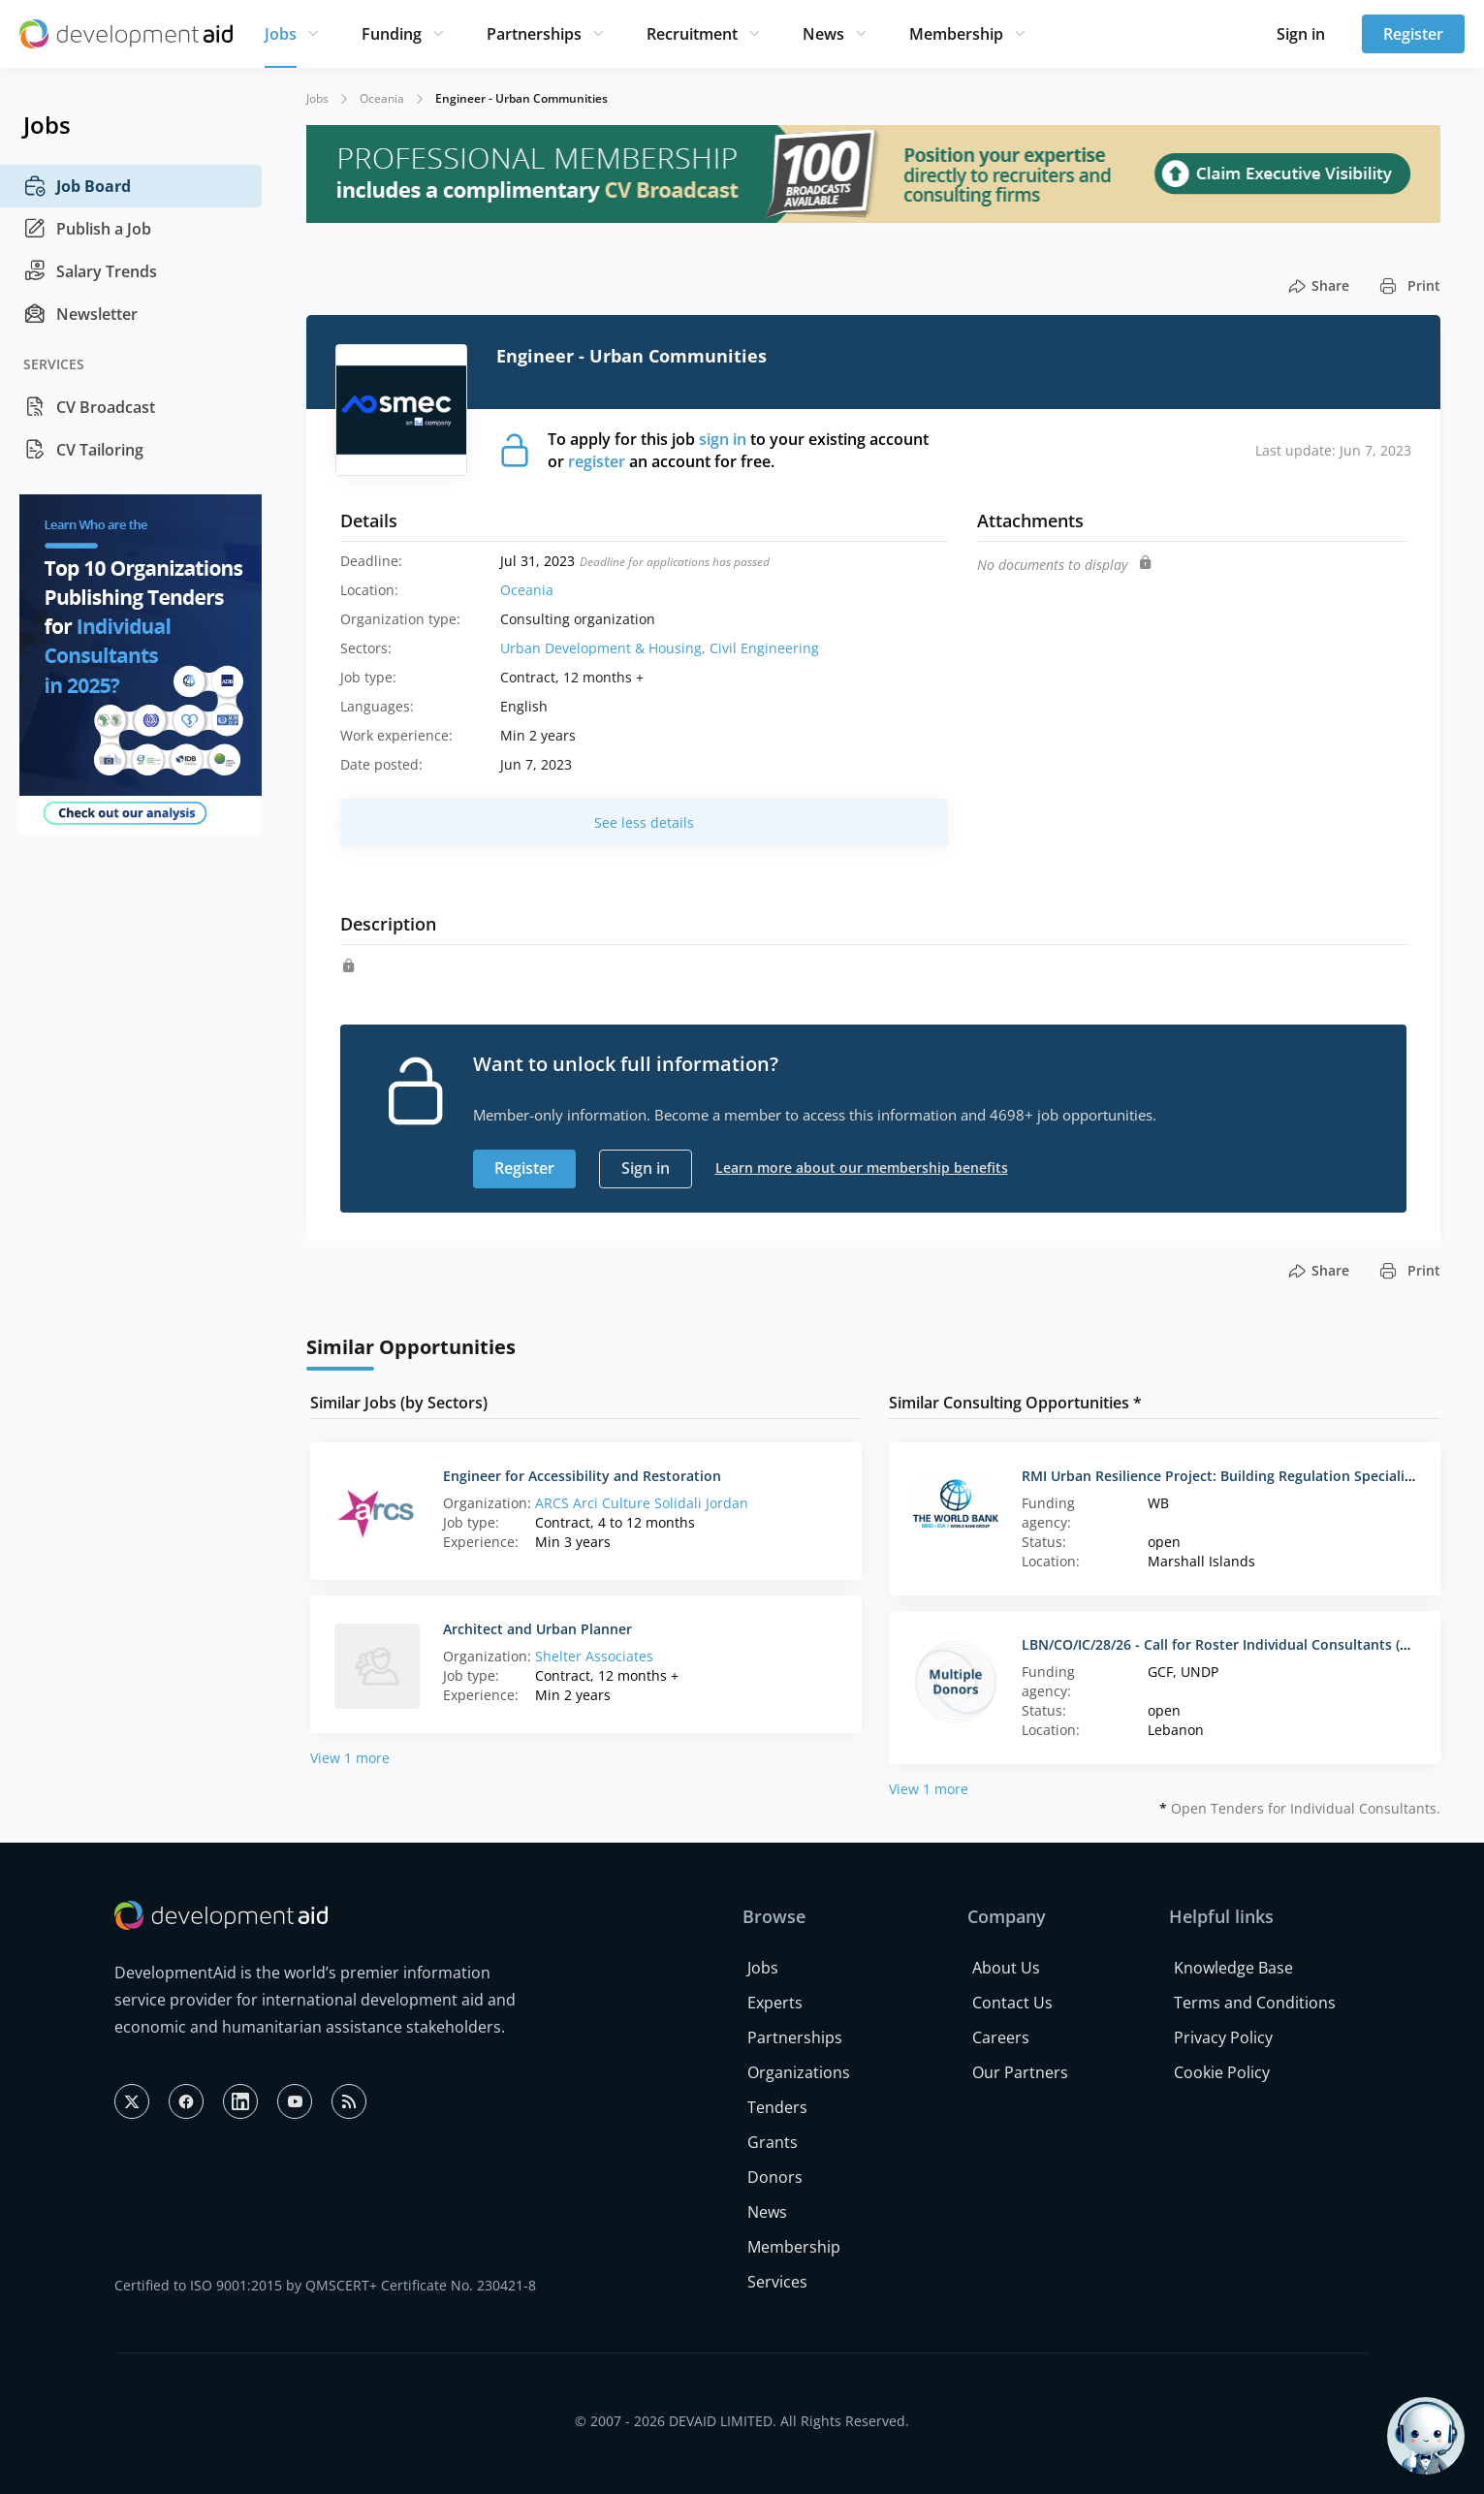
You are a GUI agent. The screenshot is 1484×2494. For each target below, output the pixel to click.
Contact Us (1012, 2002)
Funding (392, 34)
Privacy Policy (1223, 2037)
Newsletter (80, 314)
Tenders (777, 2107)
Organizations (798, 2072)
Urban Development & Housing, (605, 648)
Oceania (382, 98)
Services (777, 2281)
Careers (1000, 2037)
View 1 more (350, 1758)
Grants (772, 2142)
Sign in (1301, 34)
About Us (1006, 1967)
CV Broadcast (89, 407)
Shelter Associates (594, 1656)
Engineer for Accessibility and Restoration (582, 1476)
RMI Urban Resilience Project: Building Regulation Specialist (1219, 1476)
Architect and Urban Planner (537, 1629)
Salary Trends (90, 271)
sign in (722, 439)
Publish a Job (87, 228)
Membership (956, 34)
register (596, 461)
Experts (775, 2002)
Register (1413, 34)
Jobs (281, 34)
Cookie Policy (1222, 2072)
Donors (775, 2177)
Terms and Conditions (1255, 2002)
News (823, 34)
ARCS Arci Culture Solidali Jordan (641, 1503)
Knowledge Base (1233, 1967)
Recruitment (692, 34)
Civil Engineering (764, 648)
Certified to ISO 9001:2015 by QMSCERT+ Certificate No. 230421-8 (325, 2285)
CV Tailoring (83, 449)
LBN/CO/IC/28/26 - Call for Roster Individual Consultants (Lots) (1227, 1644)
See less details (644, 822)
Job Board (77, 186)
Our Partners (1020, 2072)
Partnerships (534, 34)
